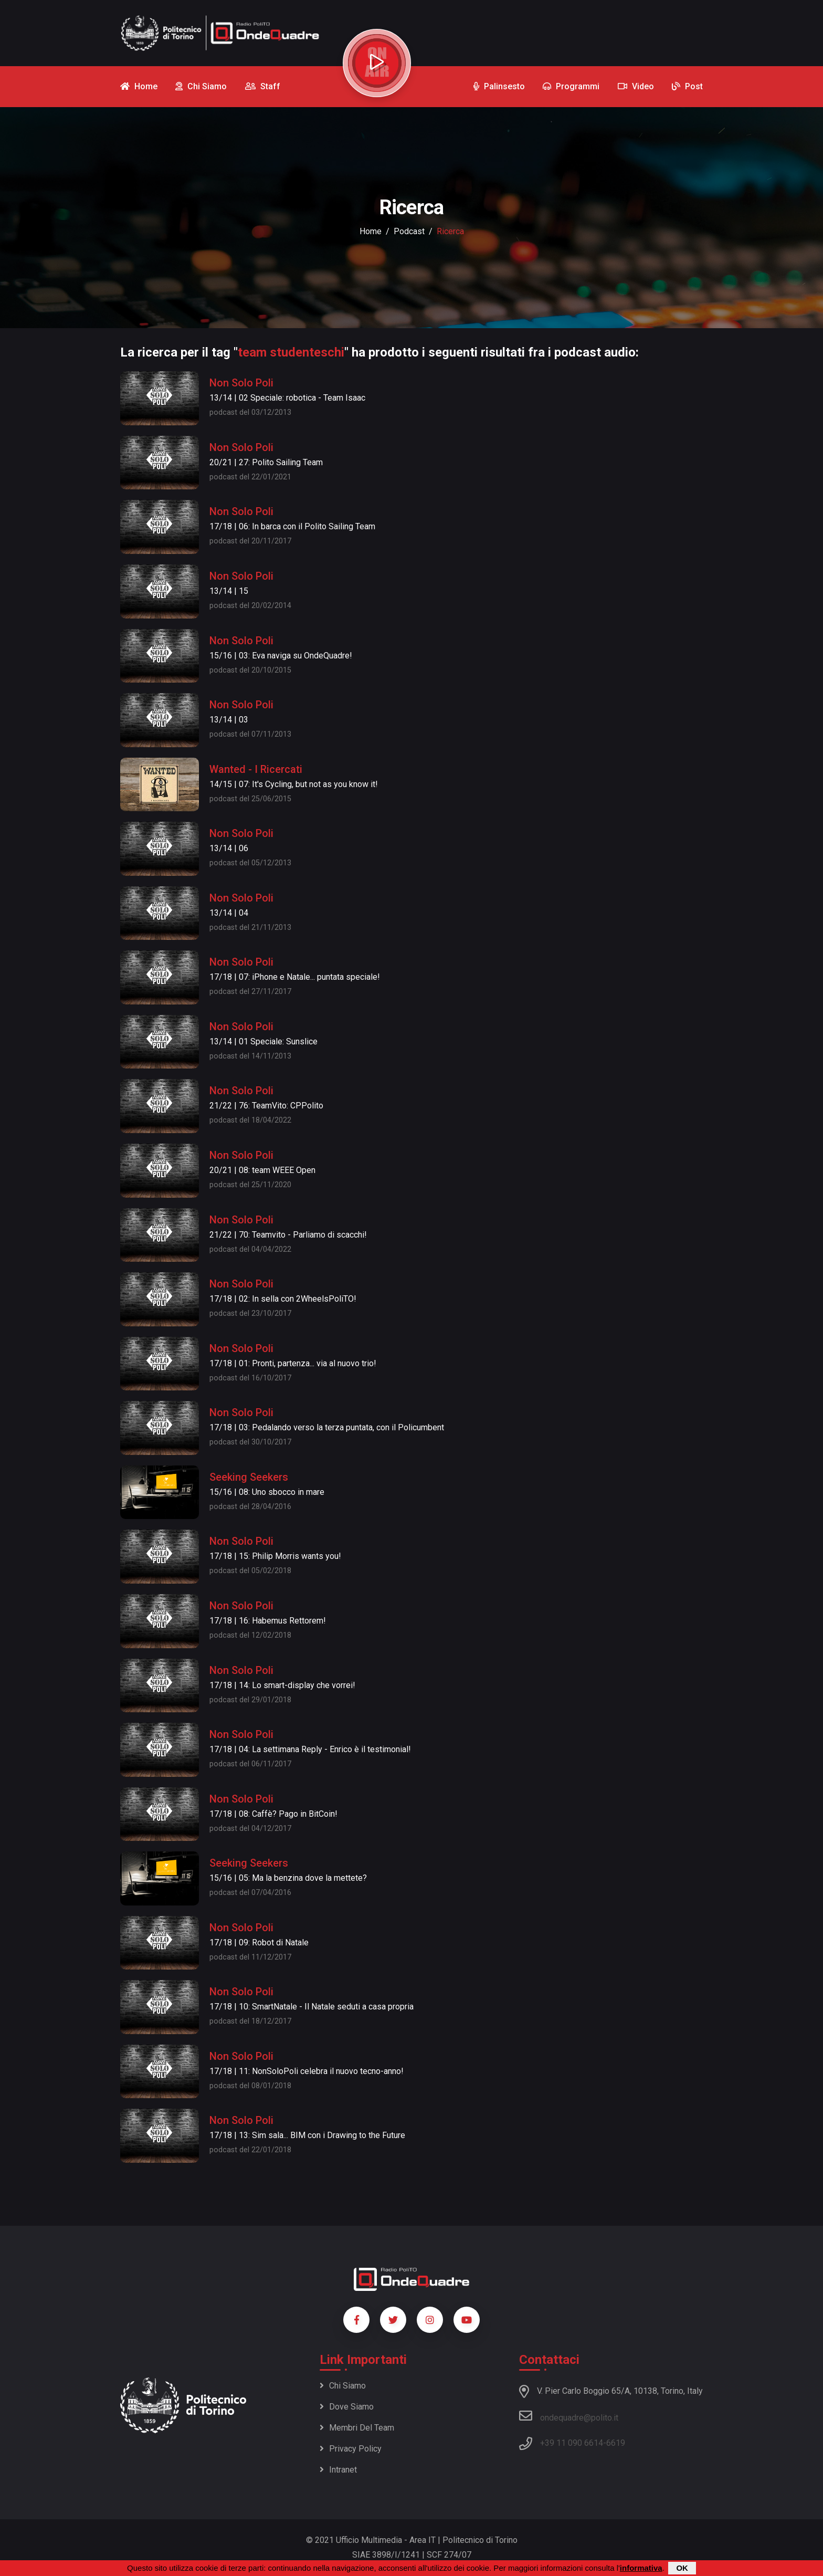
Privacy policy (351, 2449)
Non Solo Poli (241, 382)
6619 (615, 2443)
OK (682, 2567)
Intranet (338, 2470)
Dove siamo (347, 2407)
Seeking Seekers (248, 1477)
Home (371, 231)
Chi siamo (343, 2386)
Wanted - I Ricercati (255, 769)
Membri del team (357, 2428)
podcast (409, 231)
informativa (641, 2567)
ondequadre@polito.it (568, 2416)
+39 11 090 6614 (571, 2443)
